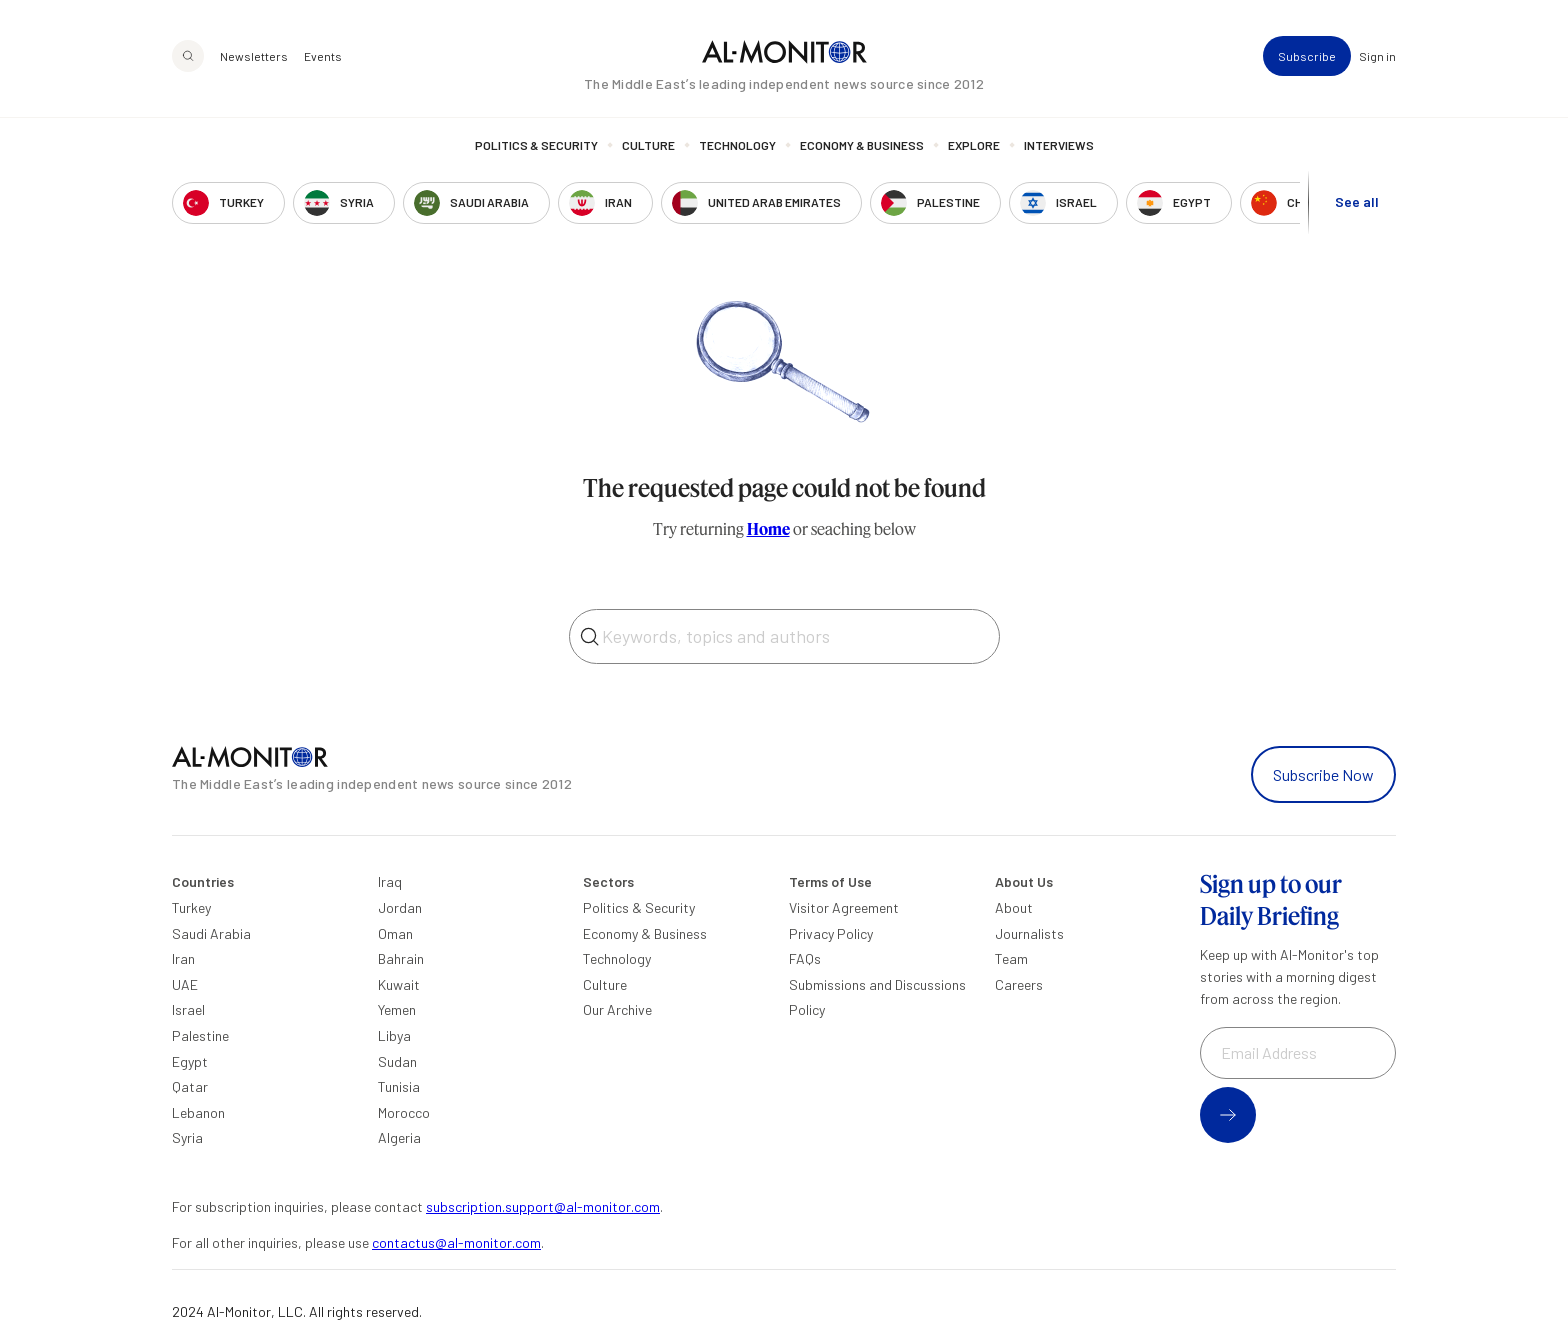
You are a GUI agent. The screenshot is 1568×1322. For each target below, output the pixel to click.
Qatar (190, 1086)
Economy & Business (862, 145)
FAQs (805, 958)
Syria (187, 1137)
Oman (395, 933)
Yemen (397, 1009)
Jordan (400, 907)
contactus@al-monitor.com (456, 1242)
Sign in (1377, 56)
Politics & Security (536, 145)
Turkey (191, 907)
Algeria (399, 1137)
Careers (1019, 984)
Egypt (190, 1061)
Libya (394, 1035)
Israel (188, 1009)
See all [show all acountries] (1357, 201)
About (1014, 907)
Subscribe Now (1323, 774)
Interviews (1059, 145)
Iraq (390, 881)
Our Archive (617, 1009)
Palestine (200, 1035)
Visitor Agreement (844, 907)
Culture (648, 145)
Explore (974, 145)
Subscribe (1307, 56)
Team (1011, 958)
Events (323, 56)
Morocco (404, 1112)
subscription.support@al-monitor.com (543, 1206)
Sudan (397, 1061)
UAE (185, 984)
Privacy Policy (831, 933)
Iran (183, 958)
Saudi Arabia (211, 933)
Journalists (1029, 933)
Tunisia (399, 1086)
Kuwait (399, 984)
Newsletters (254, 56)
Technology (737, 145)
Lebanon (198, 1112)
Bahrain (401, 958)
